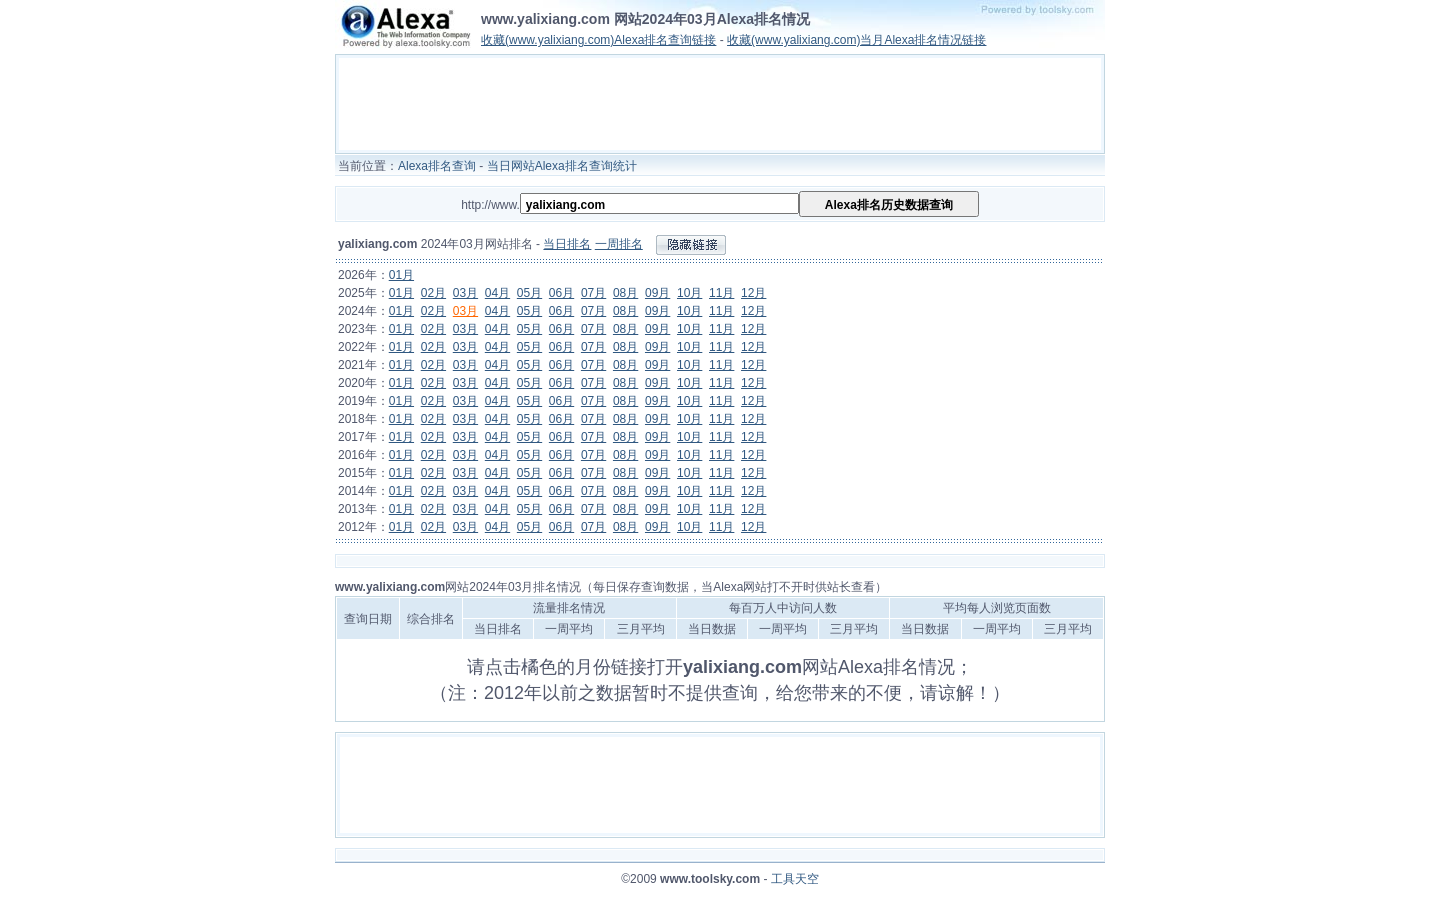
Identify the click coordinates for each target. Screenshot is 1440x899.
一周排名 (619, 244)
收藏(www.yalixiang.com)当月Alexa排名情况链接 (856, 40)
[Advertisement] (720, 104)
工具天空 (795, 879)
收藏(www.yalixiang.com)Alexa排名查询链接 (598, 40)
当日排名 (567, 244)
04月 (497, 293)
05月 (529, 293)
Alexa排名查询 (437, 166)
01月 (401, 275)
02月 (433, 293)
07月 (593, 293)
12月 (753, 293)
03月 (465, 293)
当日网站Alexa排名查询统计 (562, 166)
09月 (657, 293)
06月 (561, 293)
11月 (721, 293)
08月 (625, 293)
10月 (689, 293)
